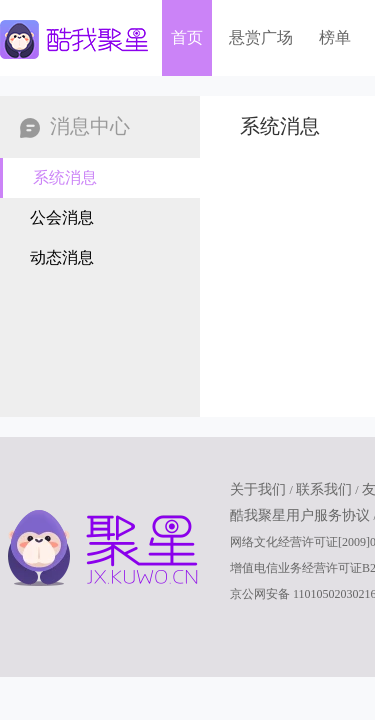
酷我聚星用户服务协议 (302, 515)
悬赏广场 (261, 37)
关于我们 (260, 489)
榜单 (335, 37)
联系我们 (326, 489)
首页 (187, 37)
